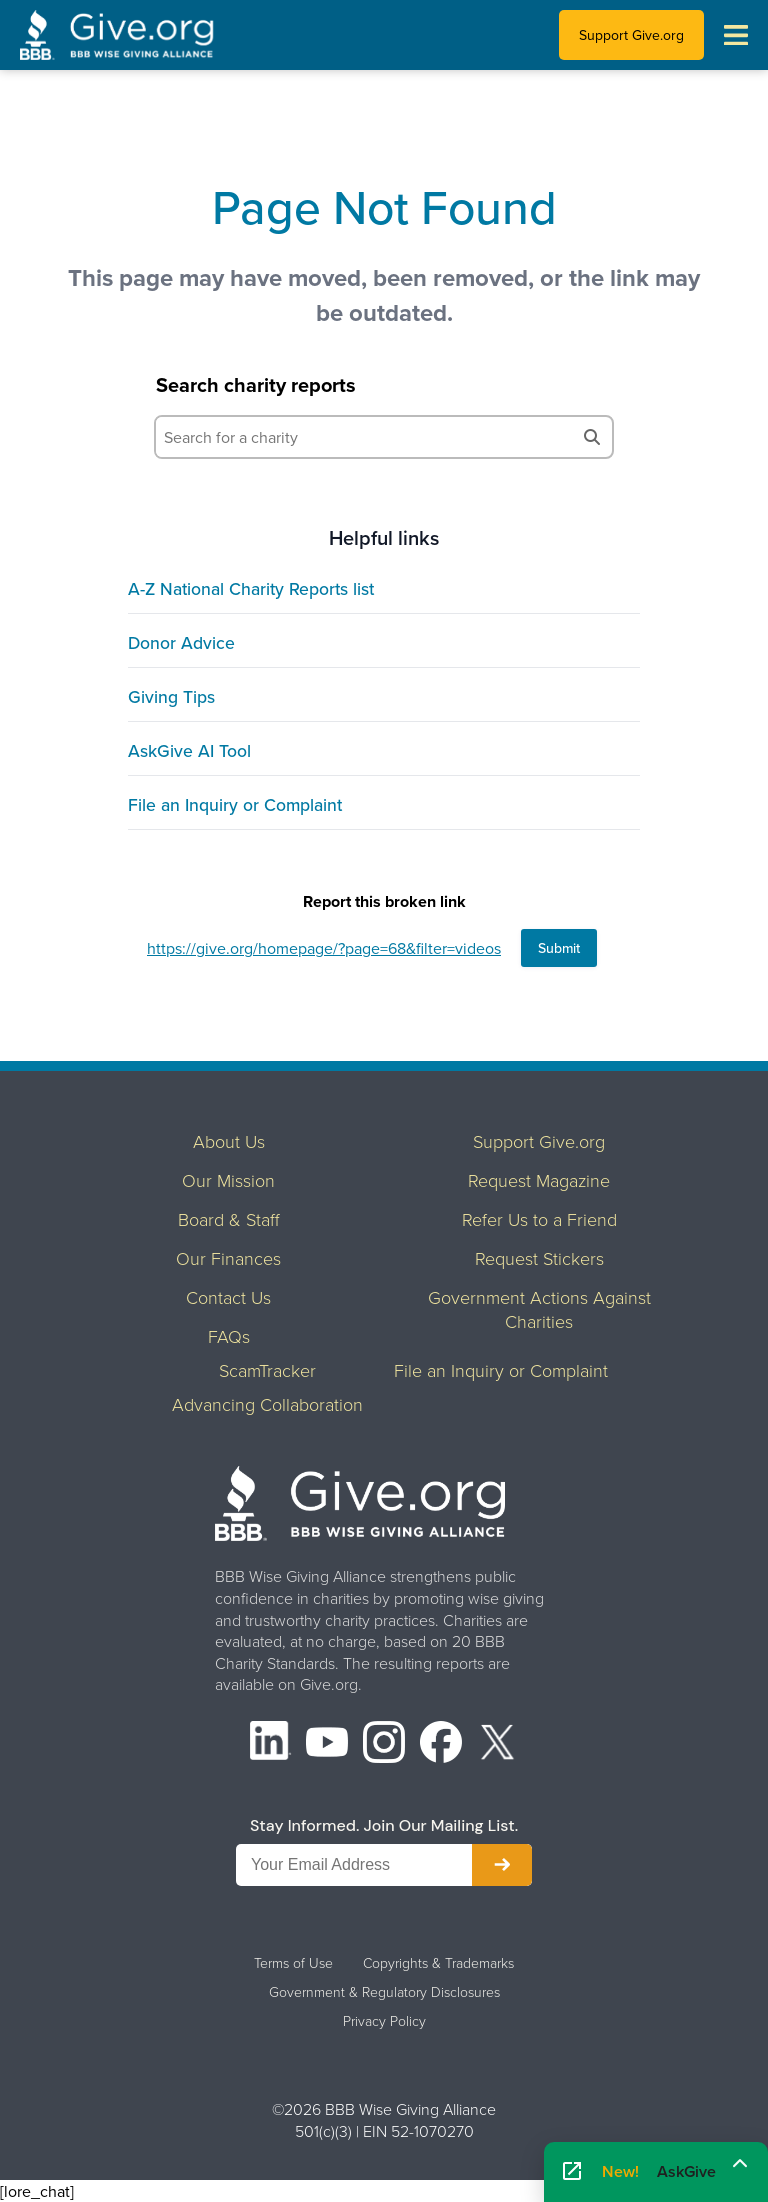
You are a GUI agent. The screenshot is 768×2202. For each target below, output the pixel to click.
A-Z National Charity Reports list (251, 588)
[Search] (592, 437)
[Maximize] (740, 2166)
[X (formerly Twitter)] (498, 1744)
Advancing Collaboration (267, 1404)
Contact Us (228, 1297)
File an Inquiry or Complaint (235, 804)
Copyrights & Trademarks (438, 1963)
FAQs (229, 1336)
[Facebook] (441, 1744)
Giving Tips (171, 696)
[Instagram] (384, 1744)
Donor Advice (181, 642)
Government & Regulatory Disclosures (384, 1992)
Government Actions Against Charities (539, 1309)
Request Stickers (539, 1258)
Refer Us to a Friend (539, 1219)
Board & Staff (229, 1219)
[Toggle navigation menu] (736, 35)
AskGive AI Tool (189, 750)
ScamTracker (267, 1370)
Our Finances (228, 1258)
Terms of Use (293, 1963)
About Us (229, 1141)
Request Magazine (539, 1180)
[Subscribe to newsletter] (502, 1865)
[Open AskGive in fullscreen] (572, 2172)
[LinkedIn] (271, 1744)
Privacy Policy (384, 2021)
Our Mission (228, 1180)
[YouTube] (327, 1744)
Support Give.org (631, 35)
